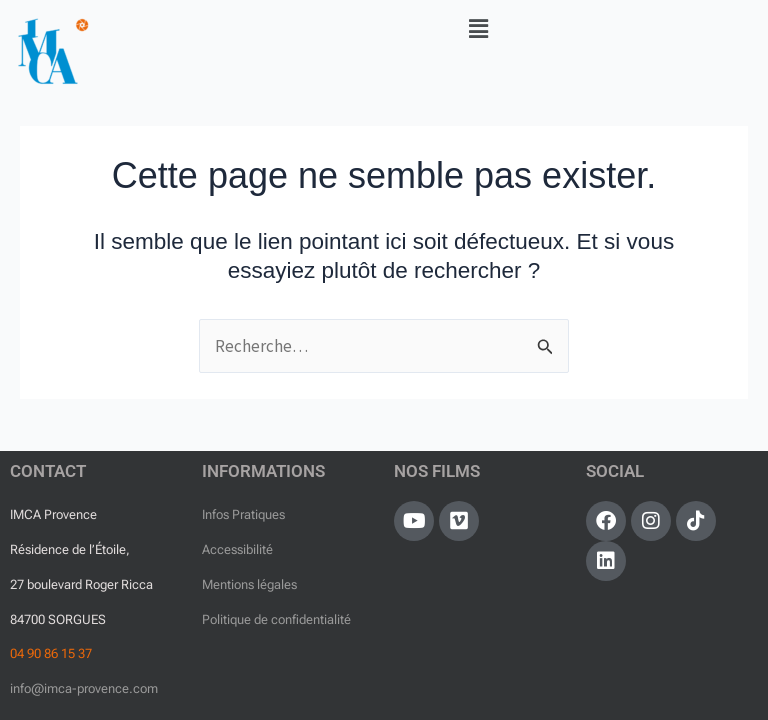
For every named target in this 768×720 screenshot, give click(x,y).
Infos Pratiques (243, 514)
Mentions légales (249, 584)
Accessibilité (237, 549)
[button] (479, 28)
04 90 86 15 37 (51, 653)
